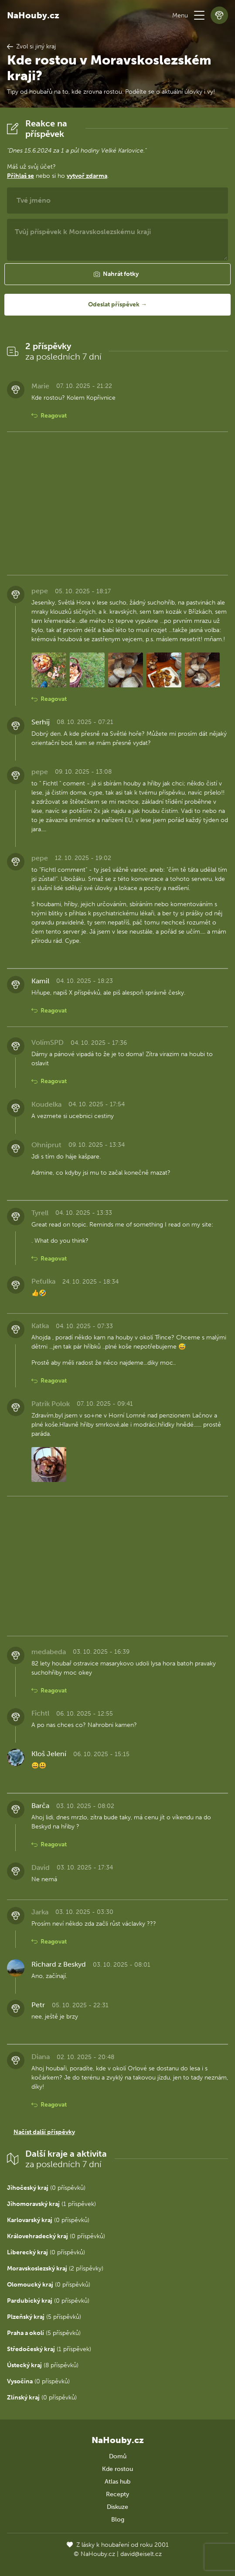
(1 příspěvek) (51, 2204)
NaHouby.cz (33, 15)
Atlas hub (117, 2481)
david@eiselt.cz (141, 2554)
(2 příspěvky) (55, 2268)
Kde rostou (117, 2469)
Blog (117, 2519)
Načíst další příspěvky (44, 2132)
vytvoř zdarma (87, 176)
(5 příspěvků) (44, 2317)
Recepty (117, 2494)
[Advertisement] (117, 503)
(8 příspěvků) (42, 2365)
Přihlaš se (20, 176)
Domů (117, 2456)
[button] (199, 15)
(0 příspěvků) (46, 2188)
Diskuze (117, 2507)
